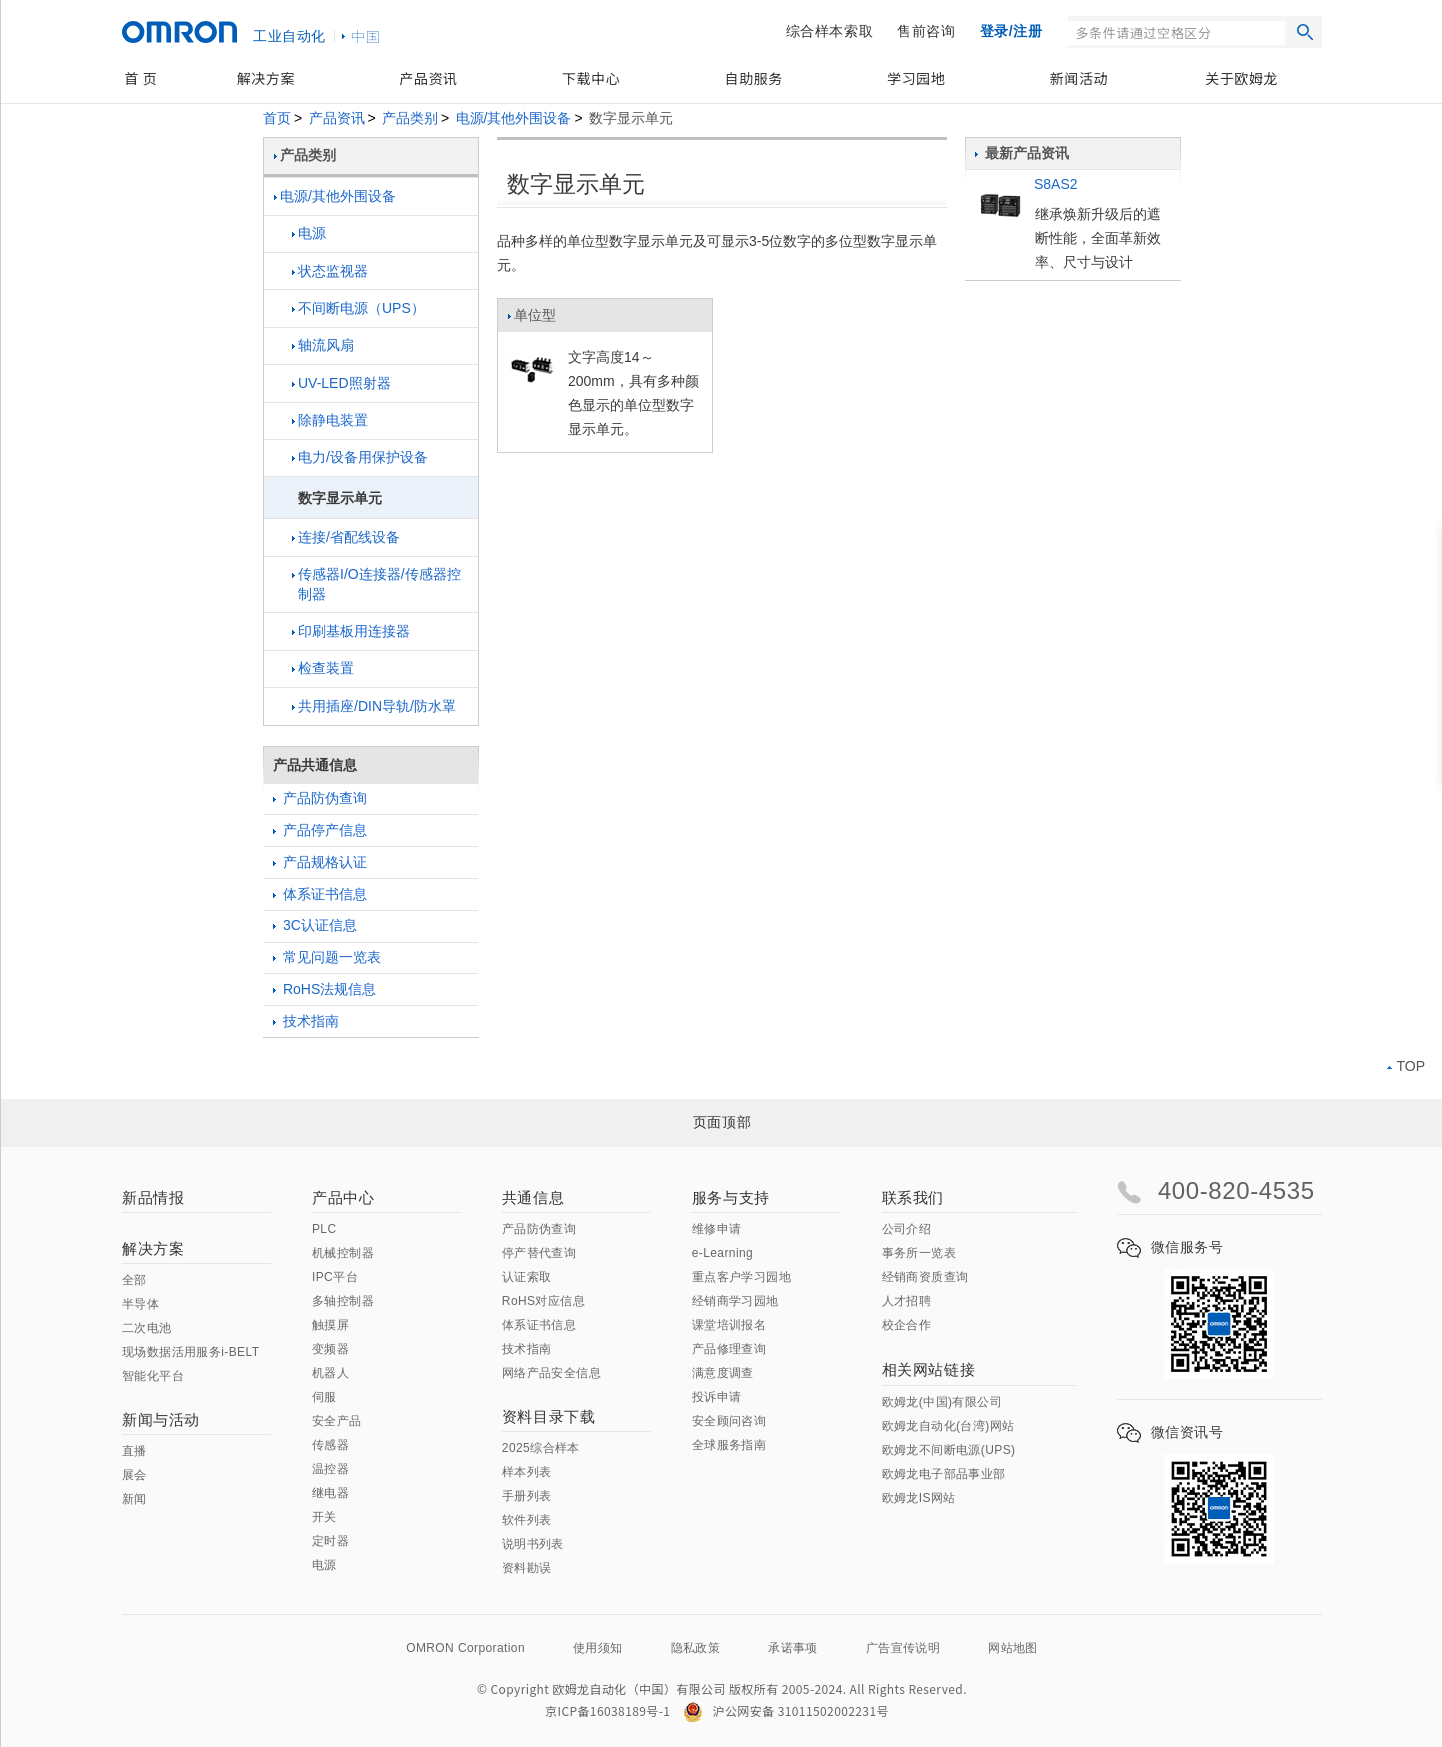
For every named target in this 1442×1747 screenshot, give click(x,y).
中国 (366, 36)
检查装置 (323, 668)
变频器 (330, 1349)
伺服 (324, 1397)
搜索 (1305, 32)
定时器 (330, 1541)
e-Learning (722, 1253)
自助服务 (754, 78)
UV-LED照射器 (341, 383)
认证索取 (527, 1277)
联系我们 (913, 1197)
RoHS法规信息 (324, 989)
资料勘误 (527, 1568)
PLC (324, 1229)
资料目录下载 (549, 1416)
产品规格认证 (320, 862)
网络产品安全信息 (551, 1373)
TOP (1406, 1066)
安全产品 (337, 1421)
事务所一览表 (919, 1253)
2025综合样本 (541, 1448)
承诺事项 (793, 1648)
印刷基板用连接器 (351, 631)
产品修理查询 (729, 1349)
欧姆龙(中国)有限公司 (942, 1402)
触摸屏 (330, 1325)
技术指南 (306, 1021)
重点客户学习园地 (741, 1277)
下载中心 (591, 78)
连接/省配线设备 (346, 537)
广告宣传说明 (903, 1648)
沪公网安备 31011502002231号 (785, 1710)
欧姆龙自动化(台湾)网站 (948, 1426)
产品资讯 (428, 78)
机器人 (330, 1373)
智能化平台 (153, 1376)
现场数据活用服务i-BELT (190, 1352)
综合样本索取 (830, 31)
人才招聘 (907, 1301)
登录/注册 (1011, 31)
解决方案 (266, 78)
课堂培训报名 (729, 1325)
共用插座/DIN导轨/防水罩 (374, 706)
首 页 (140, 78)
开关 (324, 1517)
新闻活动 (1079, 78)
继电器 (330, 1493)
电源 (309, 233)
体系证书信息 (320, 894)
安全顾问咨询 (729, 1421)
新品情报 (153, 1197)
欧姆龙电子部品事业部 (944, 1474)
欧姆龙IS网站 (919, 1498)
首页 (277, 118)
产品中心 (343, 1197)
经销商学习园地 (735, 1301)
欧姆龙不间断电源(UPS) (949, 1450)
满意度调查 (723, 1373)
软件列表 (527, 1520)
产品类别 (410, 118)
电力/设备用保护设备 (360, 457)
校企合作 (907, 1325)
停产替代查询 (539, 1253)
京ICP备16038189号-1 (607, 1710)
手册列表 (527, 1496)
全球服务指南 (729, 1445)
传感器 (330, 1445)
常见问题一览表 (327, 957)
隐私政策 (696, 1648)
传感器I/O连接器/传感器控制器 (376, 584)
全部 (134, 1280)
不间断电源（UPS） (358, 308)
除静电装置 (330, 420)
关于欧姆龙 (1241, 78)
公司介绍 (907, 1229)
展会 (134, 1475)
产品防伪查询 (320, 798)
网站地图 (1013, 1648)
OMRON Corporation (465, 1648)
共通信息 (533, 1197)
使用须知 (598, 1648)
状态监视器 (330, 271)
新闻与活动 (161, 1419)
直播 (134, 1451)
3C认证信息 (315, 925)
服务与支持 (731, 1197)
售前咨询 (926, 31)
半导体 (140, 1304)
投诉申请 (717, 1397)
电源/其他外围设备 (514, 118)
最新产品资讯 (1022, 153)
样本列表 (527, 1472)
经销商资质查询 (925, 1277)
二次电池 (147, 1328)
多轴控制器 (343, 1301)
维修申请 (717, 1229)
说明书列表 (533, 1544)
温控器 (330, 1469)
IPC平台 (335, 1277)
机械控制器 (343, 1253)
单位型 (532, 320)
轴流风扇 (323, 345)
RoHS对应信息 (543, 1301)
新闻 (134, 1499)
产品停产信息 (320, 830)
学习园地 (916, 78)
